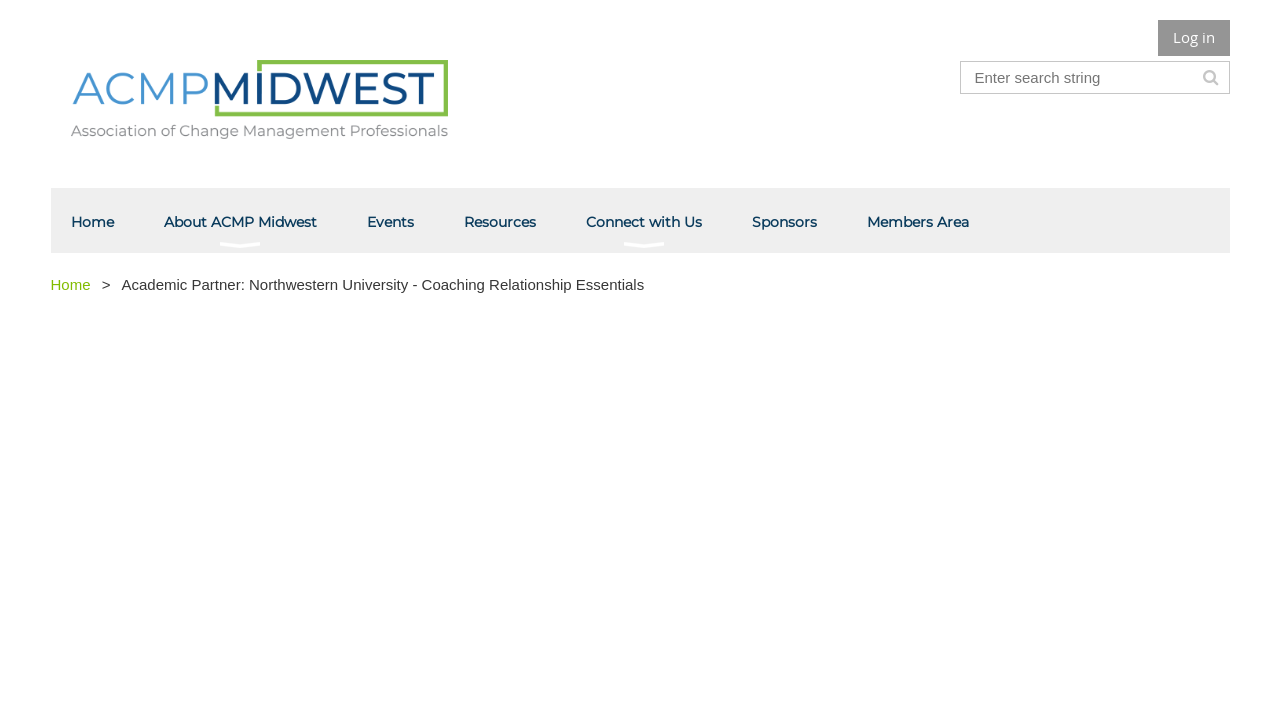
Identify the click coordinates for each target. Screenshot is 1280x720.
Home (71, 284)
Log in (1194, 37)
